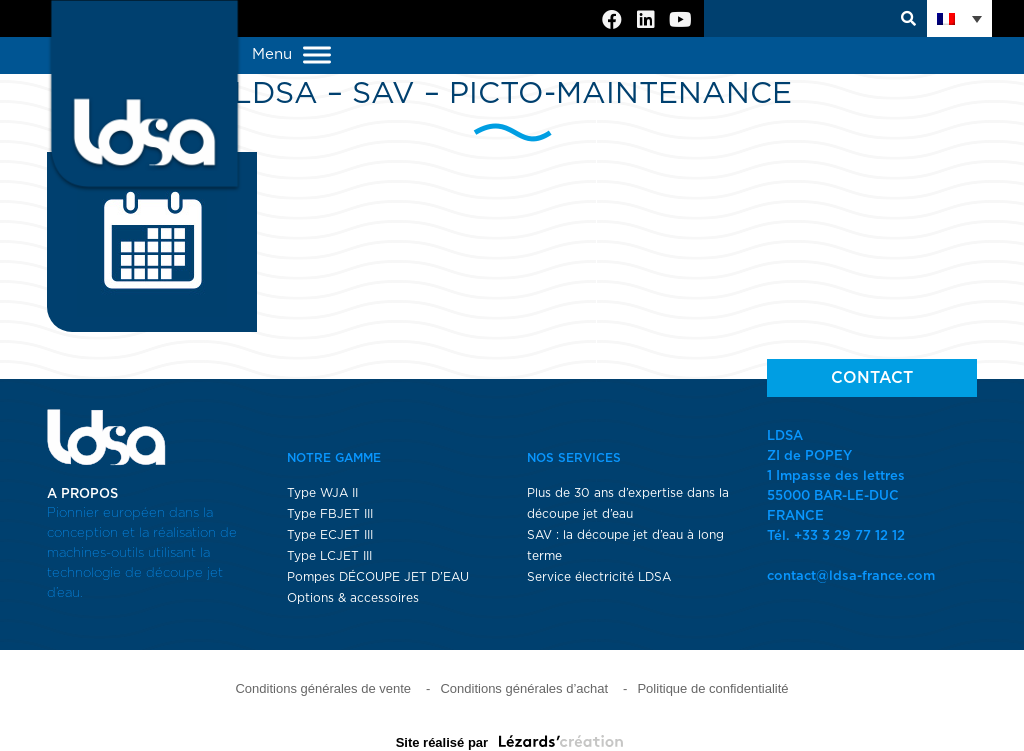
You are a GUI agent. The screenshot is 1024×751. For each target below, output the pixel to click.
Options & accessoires (353, 598)
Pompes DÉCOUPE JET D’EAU (378, 577)
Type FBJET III (330, 514)
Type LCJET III (329, 556)
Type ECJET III (330, 535)
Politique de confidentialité (712, 688)
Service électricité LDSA (599, 577)
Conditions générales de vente (323, 688)
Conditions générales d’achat (524, 688)
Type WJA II (322, 493)
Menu (291, 55)
